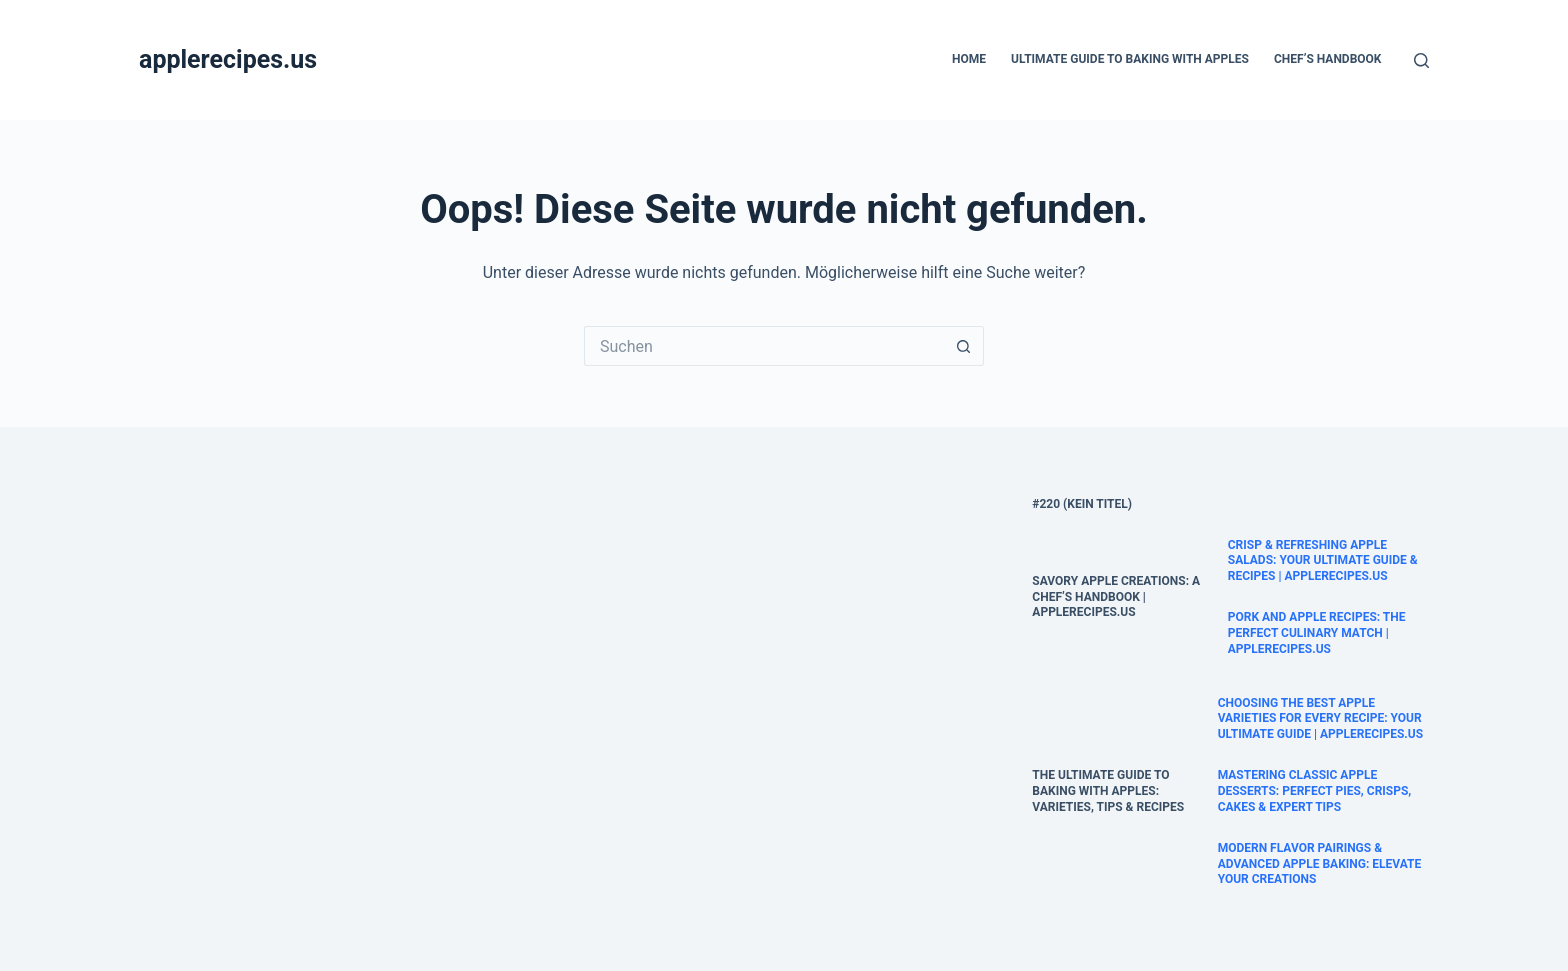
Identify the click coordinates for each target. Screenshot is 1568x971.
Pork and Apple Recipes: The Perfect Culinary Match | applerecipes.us (1317, 632)
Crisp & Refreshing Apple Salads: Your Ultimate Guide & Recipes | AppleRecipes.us (1323, 560)
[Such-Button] (964, 346)
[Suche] (1421, 60)
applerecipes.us (228, 59)
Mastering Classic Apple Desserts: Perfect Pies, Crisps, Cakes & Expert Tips (1315, 790)
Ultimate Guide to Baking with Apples (1130, 59)
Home (969, 59)
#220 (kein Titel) (1082, 504)
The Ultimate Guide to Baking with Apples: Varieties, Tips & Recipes (1108, 790)
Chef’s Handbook (1328, 59)
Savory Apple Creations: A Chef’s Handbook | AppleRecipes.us (1116, 596)
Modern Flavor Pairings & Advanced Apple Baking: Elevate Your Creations (1320, 863)
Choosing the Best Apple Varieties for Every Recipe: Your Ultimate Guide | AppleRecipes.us (1321, 718)
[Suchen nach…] (764, 346)
